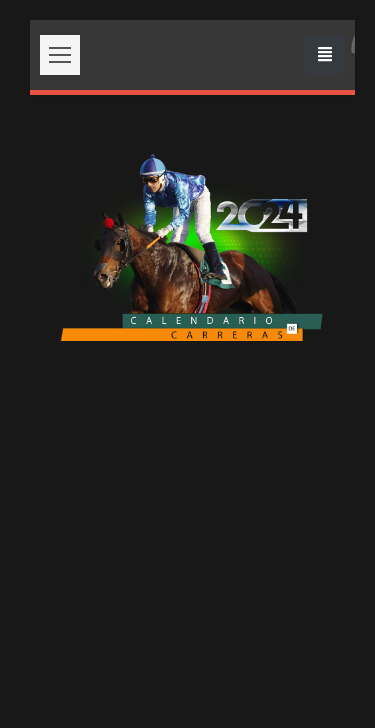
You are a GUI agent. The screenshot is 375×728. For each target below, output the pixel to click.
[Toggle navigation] (325, 55)
